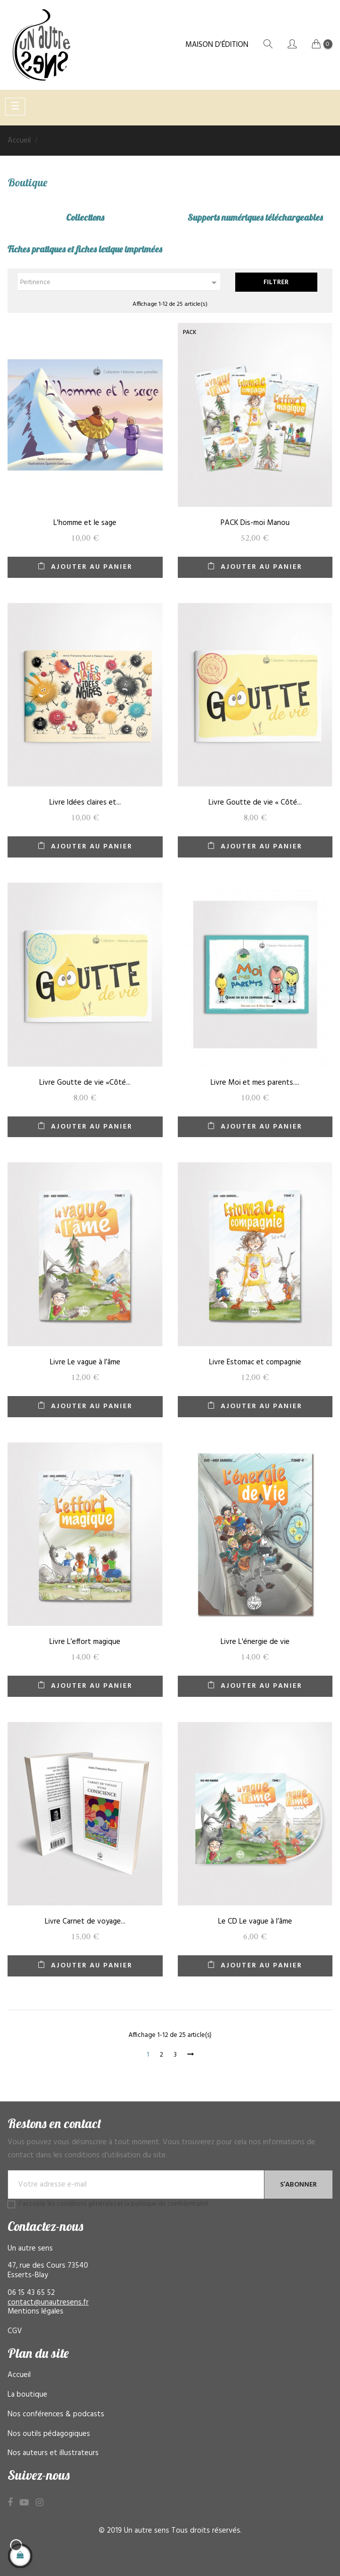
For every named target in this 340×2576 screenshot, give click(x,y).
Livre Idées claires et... (85, 803)
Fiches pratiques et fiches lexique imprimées (85, 249)
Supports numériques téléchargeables (255, 217)
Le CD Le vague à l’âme (255, 1922)
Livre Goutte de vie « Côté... (255, 803)
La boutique (27, 2395)
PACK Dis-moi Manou (255, 523)
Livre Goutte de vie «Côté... (84, 1083)
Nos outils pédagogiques (49, 2434)
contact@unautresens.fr (48, 2302)
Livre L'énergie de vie (255, 1642)
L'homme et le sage (84, 523)
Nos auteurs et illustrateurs (53, 2453)
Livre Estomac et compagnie (255, 1362)
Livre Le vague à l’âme (85, 1362)
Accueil (19, 2375)
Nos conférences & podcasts (56, 2414)
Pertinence (120, 283)
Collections (85, 217)
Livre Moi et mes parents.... (255, 1083)
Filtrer (276, 282)
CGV (15, 2331)
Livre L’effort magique (84, 1642)
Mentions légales (35, 2311)
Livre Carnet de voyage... (85, 1922)
